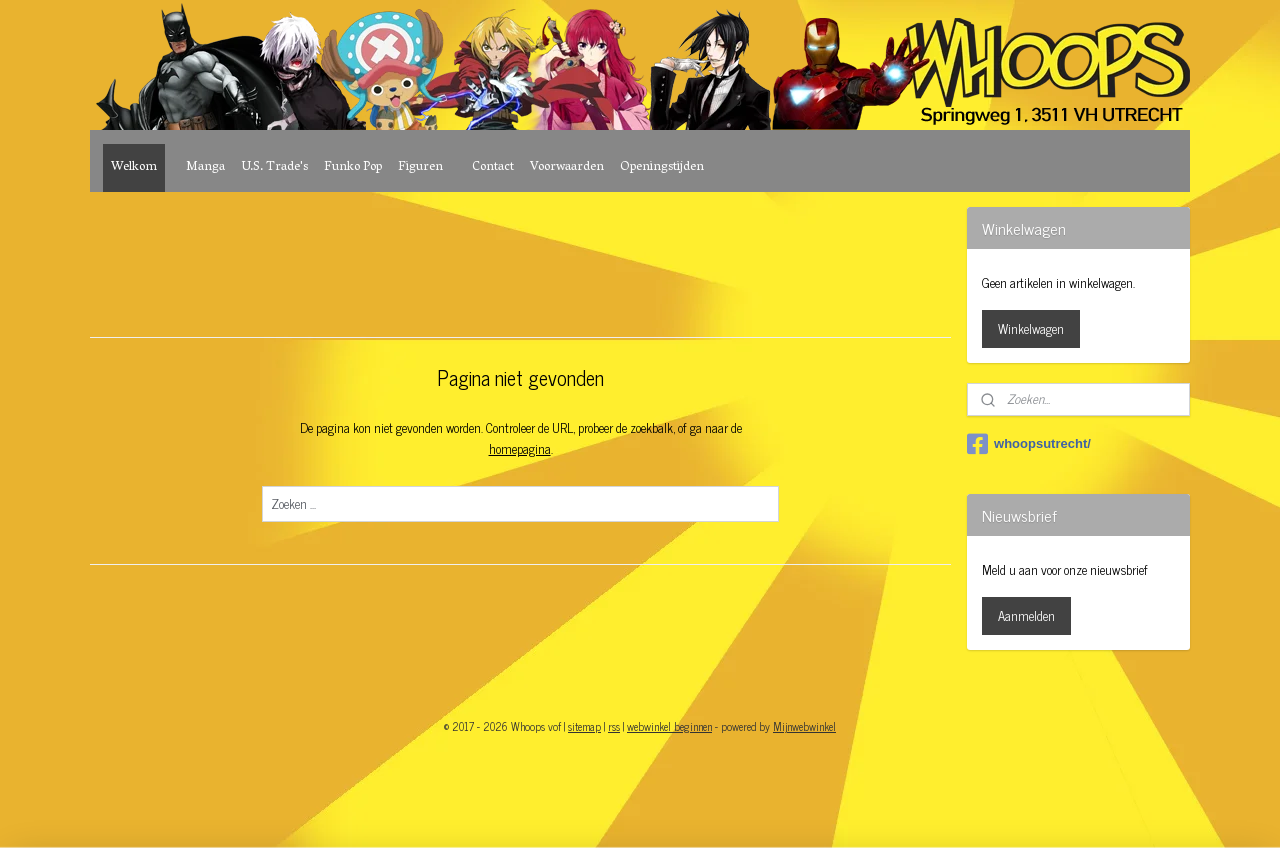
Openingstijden (662, 167)
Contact (493, 167)
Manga (205, 167)
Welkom (134, 167)
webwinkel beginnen (669, 726)
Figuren (420, 167)
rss (614, 726)
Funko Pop (353, 167)
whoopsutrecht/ (1029, 444)
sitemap (584, 726)
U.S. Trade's (274, 167)
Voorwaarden (567, 167)
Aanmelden (1026, 615)
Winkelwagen (1031, 328)
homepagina (519, 448)
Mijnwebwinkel (804, 726)
